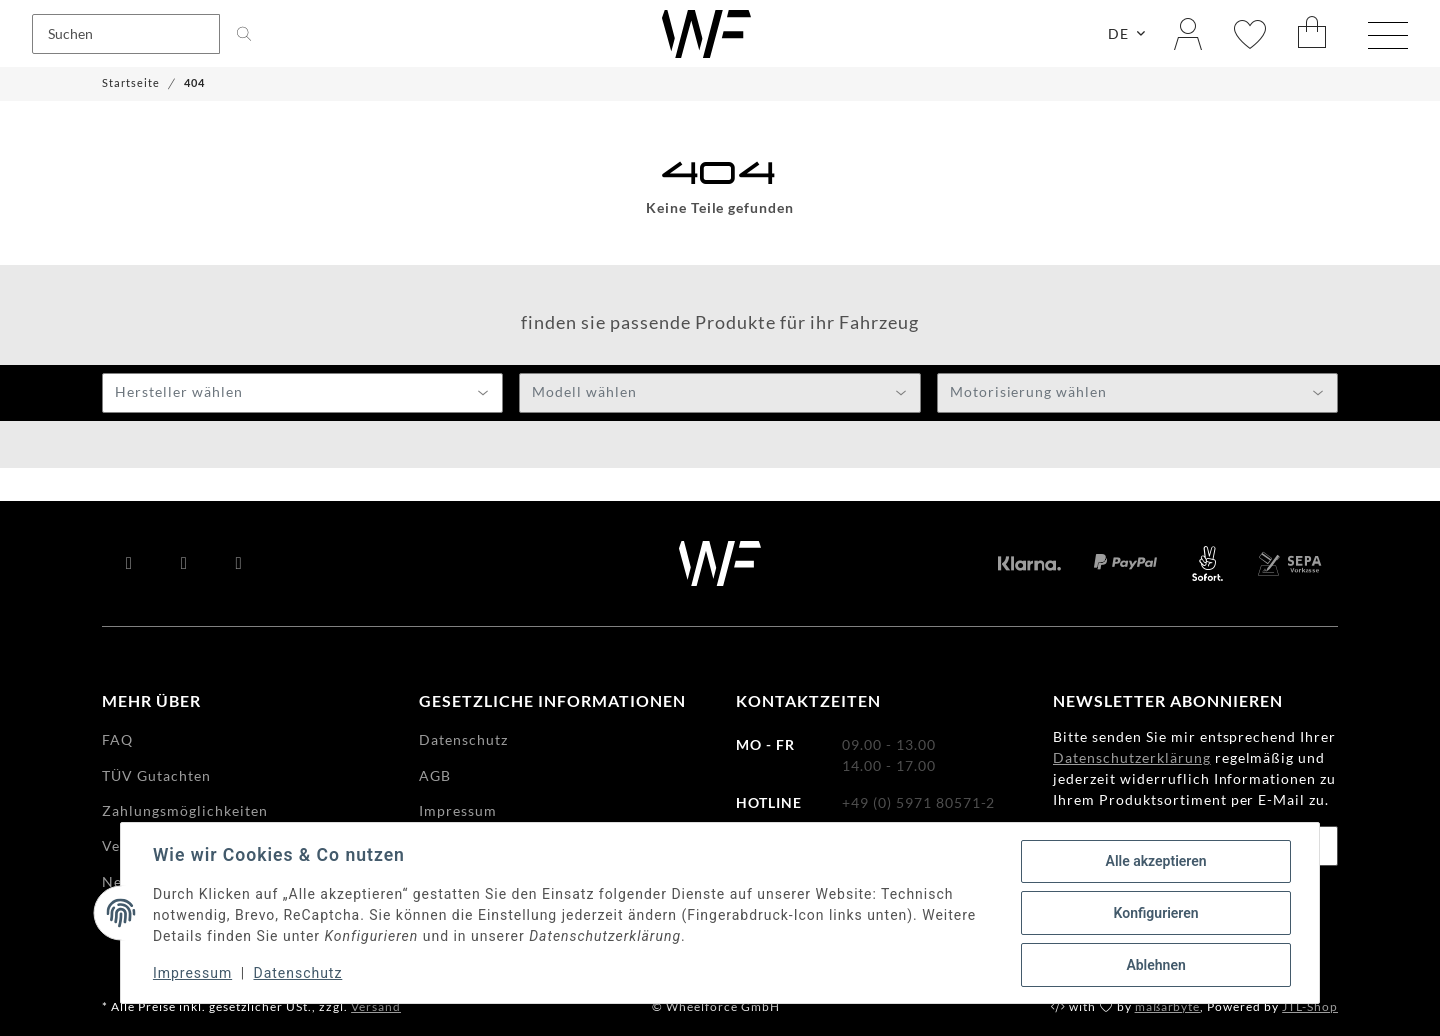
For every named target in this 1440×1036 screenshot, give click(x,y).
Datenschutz (298, 974)
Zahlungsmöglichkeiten (185, 810)
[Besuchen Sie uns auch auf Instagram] (239, 564)
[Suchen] (126, 34)
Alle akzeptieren (1155, 861)
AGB (435, 775)
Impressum (192, 974)
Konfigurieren (1155, 913)
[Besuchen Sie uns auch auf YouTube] (184, 564)
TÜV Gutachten (156, 775)
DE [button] (1118, 33)
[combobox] (302, 393)
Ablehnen (1155, 965)
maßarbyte (1168, 1006)
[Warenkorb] (1313, 33)
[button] (1188, 33)
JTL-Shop (1310, 1006)
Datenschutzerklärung (1132, 757)
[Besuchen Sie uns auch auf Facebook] (129, 564)
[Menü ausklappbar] (1388, 36)
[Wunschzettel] (1250, 33)
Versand (376, 1006)
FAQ (117, 739)
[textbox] (302, 394)
